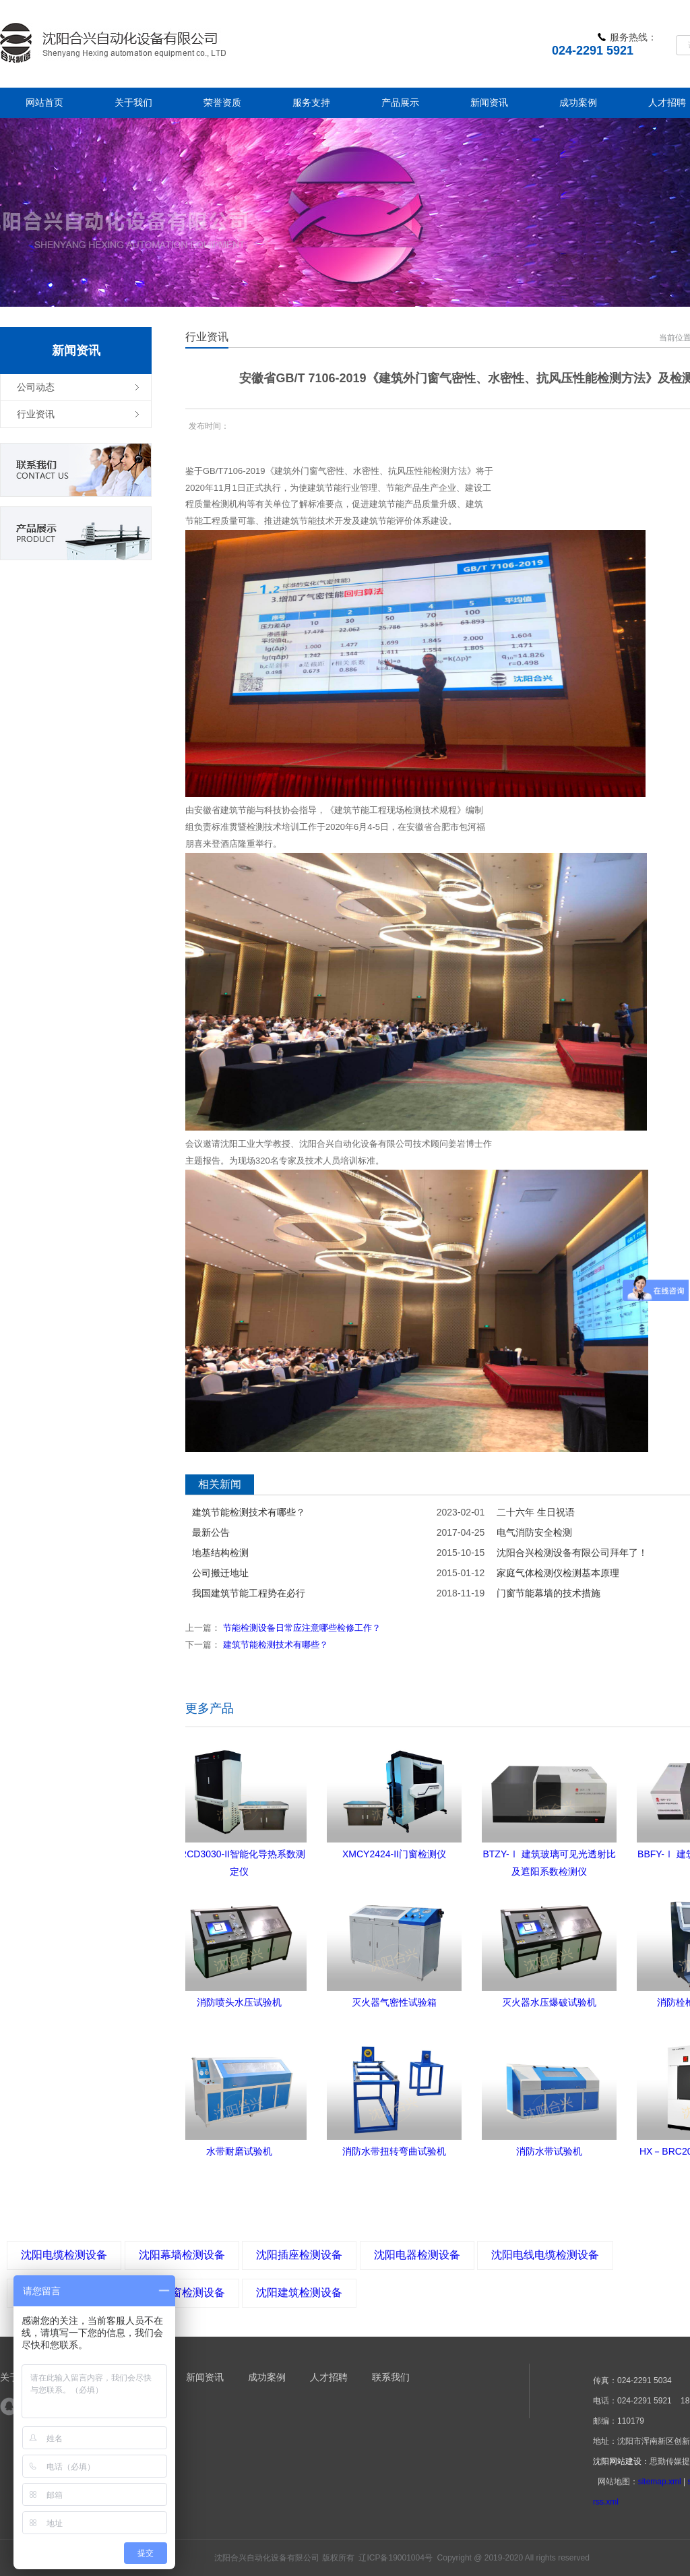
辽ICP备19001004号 (395, 2558)
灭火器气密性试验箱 (394, 2002)
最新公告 (211, 1532)
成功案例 (267, 2377)
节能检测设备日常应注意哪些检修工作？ (302, 1628)
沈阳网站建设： (621, 2461)
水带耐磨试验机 (239, 2151)
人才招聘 (329, 2377)
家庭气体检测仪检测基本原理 (558, 1572)
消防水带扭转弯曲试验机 (394, 2151)
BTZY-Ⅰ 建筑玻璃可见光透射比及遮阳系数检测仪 (548, 1856)
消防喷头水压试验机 (239, 2002)
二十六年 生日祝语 (536, 1512)
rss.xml (606, 2502)
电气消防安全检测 (534, 1532)
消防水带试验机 (549, 2151)
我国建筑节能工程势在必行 (248, 1593)
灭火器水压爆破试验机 (549, 2002)
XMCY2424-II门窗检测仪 (394, 1854)
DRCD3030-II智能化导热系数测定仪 (239, 1856)
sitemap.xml (659, 2481)
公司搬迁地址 (220, 1572)
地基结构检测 (220, 1552)
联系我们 (391, 2377)
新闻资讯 (205, 2377)
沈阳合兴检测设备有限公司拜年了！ (572, 1552)
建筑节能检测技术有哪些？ (248, 1512)
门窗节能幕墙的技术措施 (548, 1593)
